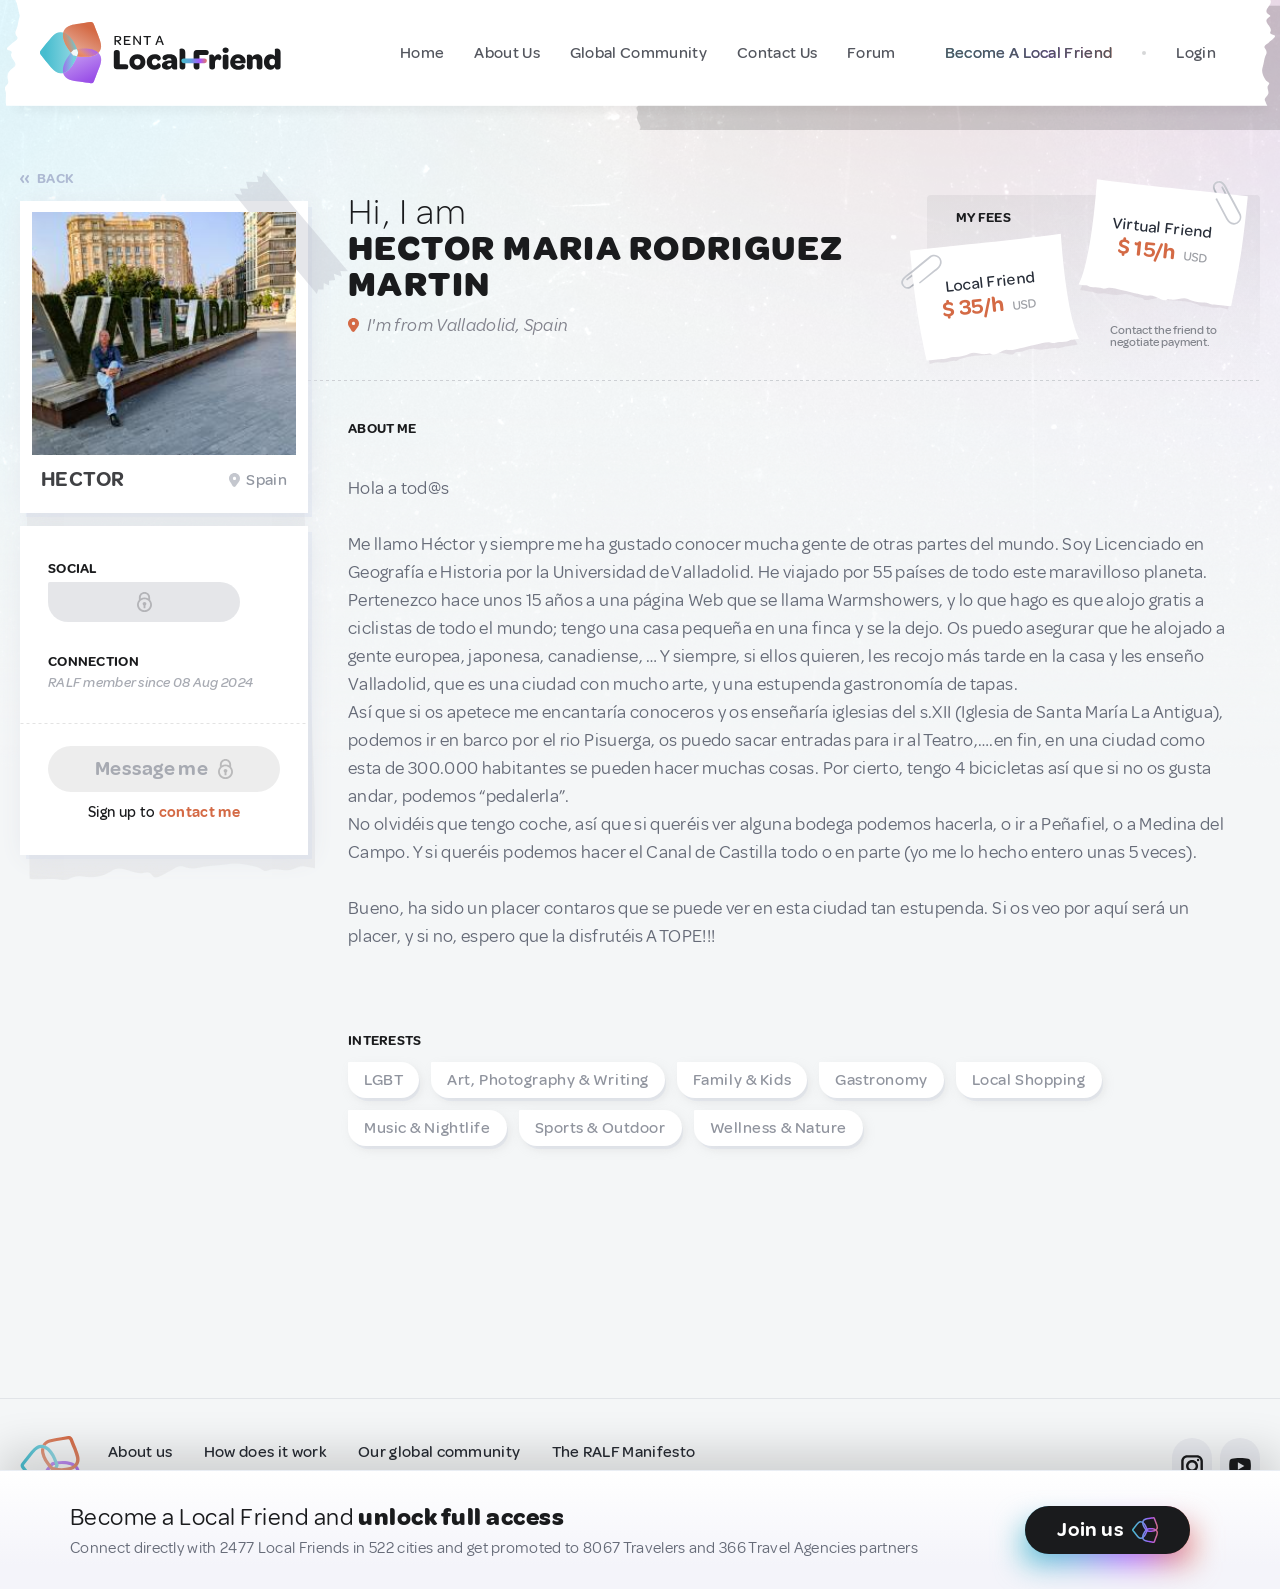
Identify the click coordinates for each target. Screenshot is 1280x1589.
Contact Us (777, 53)
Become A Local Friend (1024, 53)
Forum (871, 53)
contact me (199, 812)
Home (422, 53)
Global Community (638, 53)
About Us (507, 53)
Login (1196, 53)
